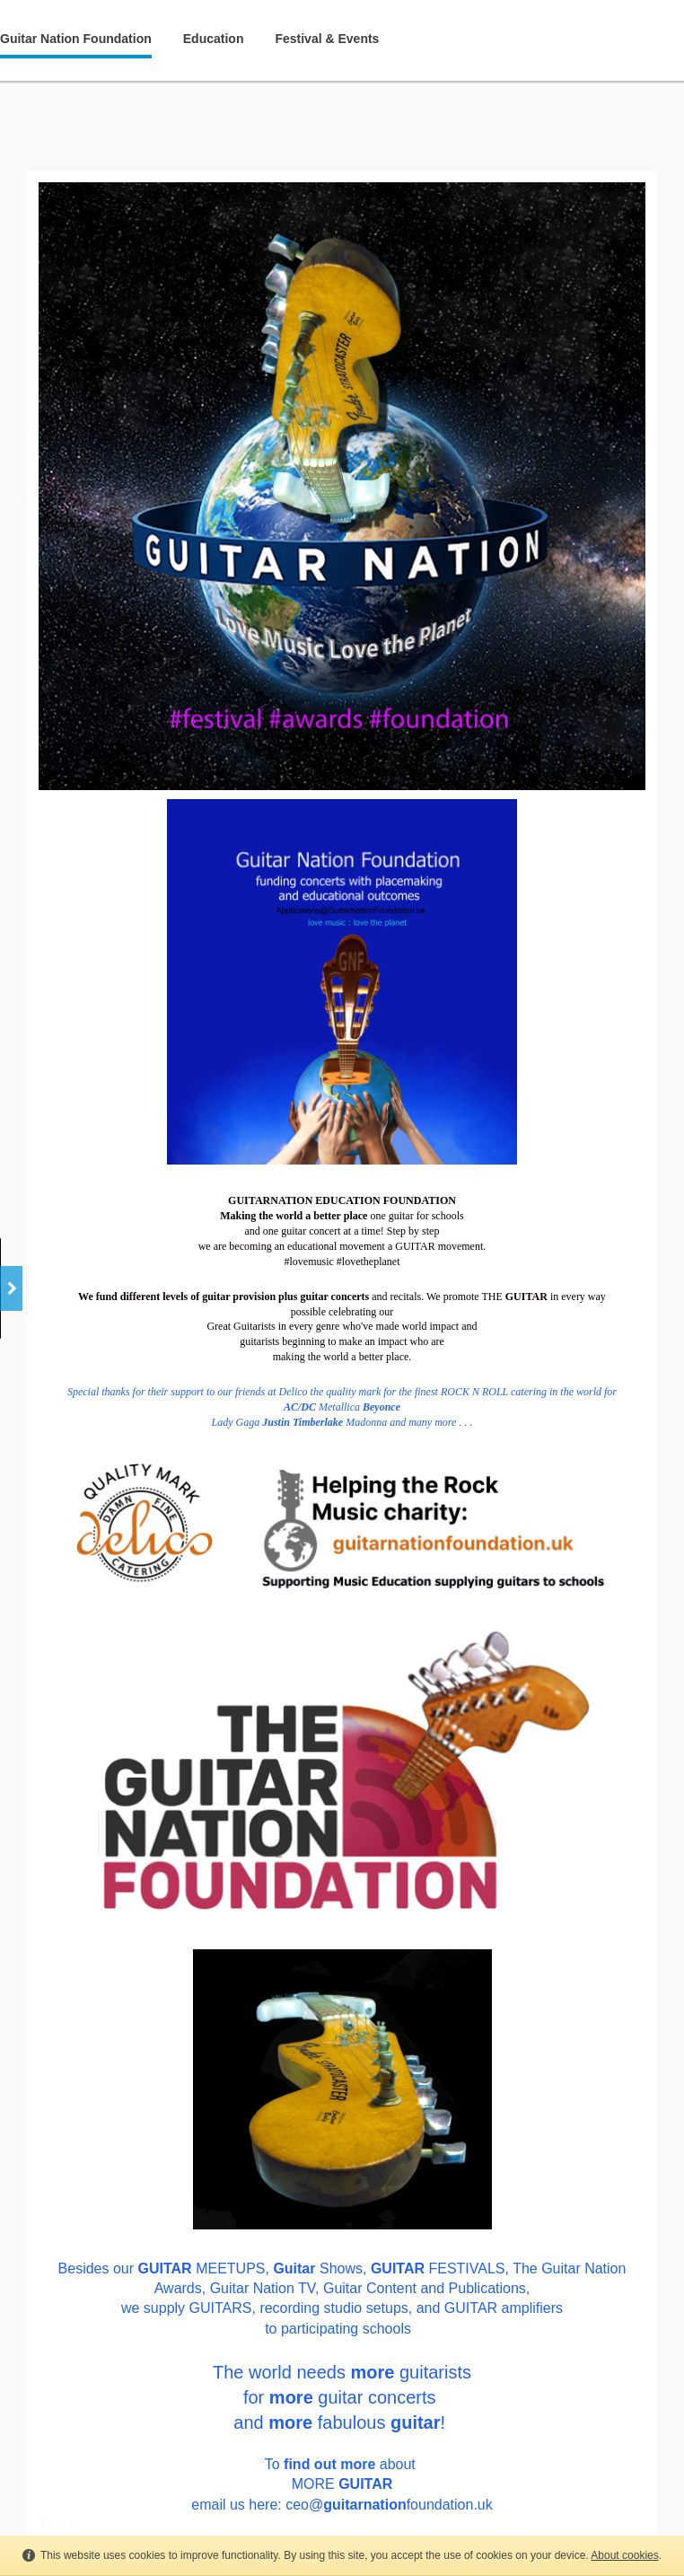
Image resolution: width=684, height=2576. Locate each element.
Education (213, 38)
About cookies (624, 2555)
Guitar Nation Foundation (76, 38)
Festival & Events (327, 38)
